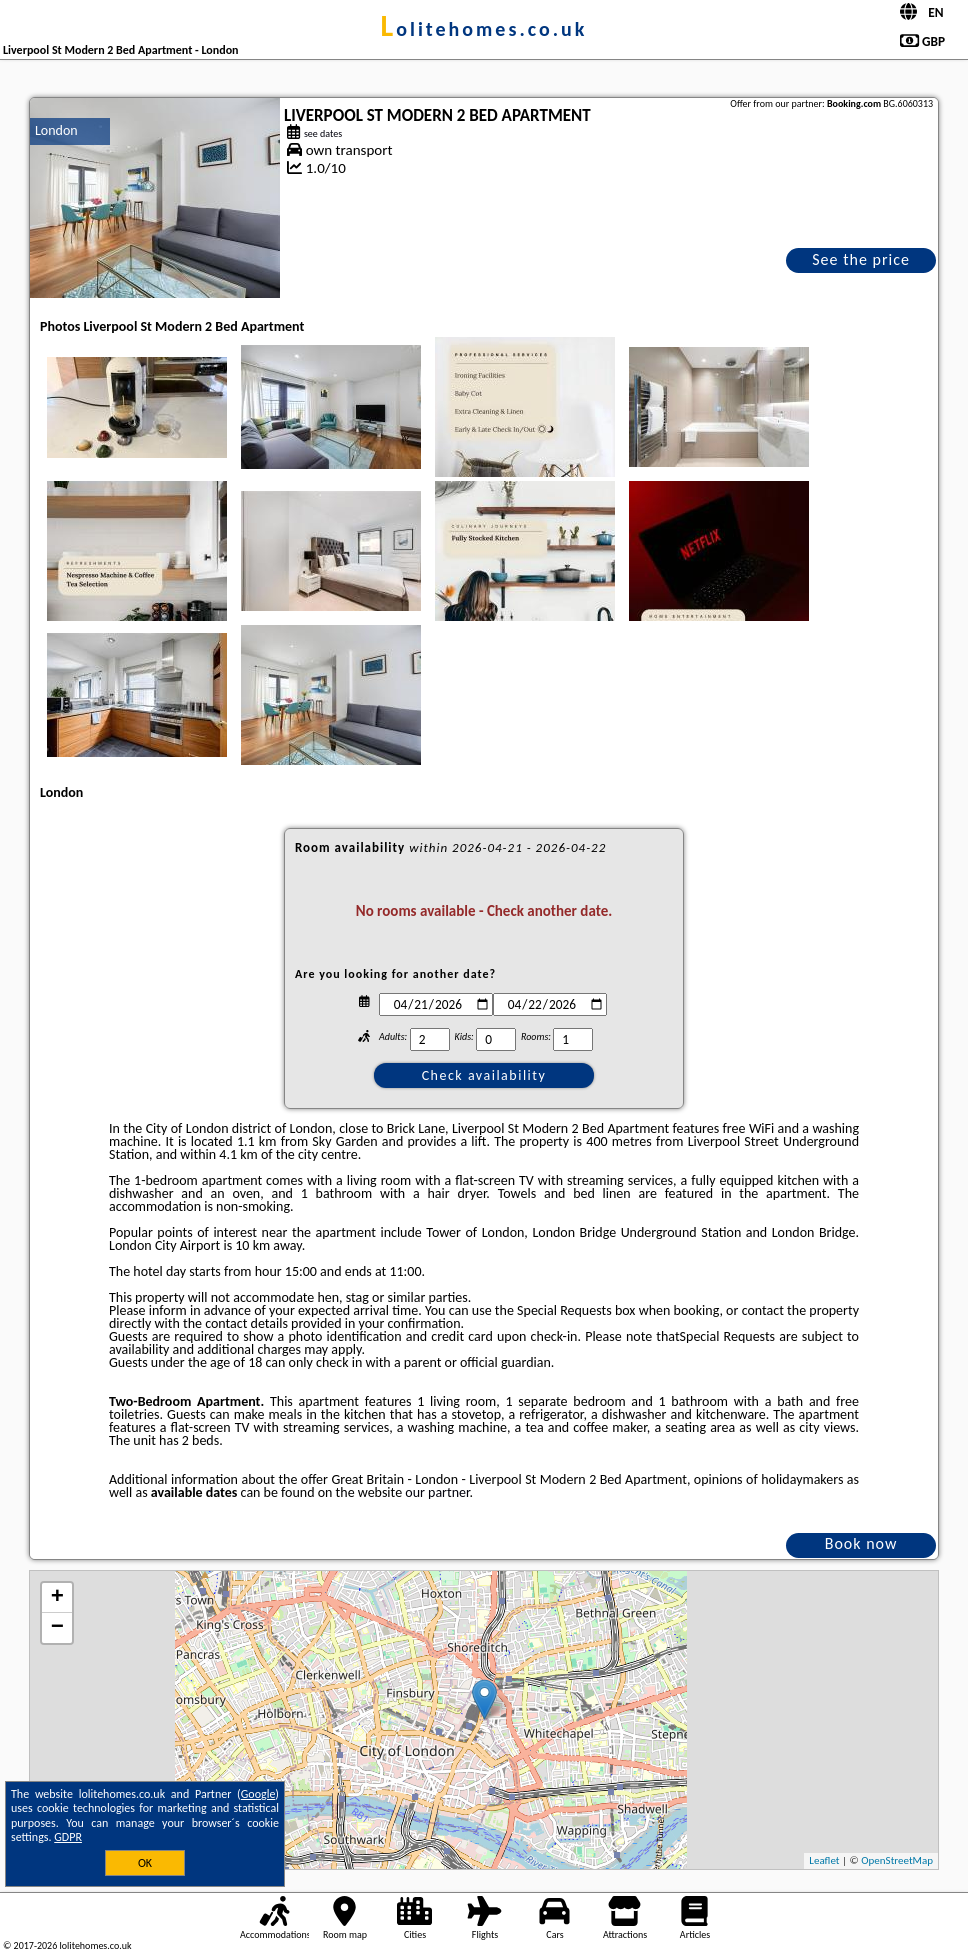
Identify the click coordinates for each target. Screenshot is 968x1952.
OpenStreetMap (897, 1860)
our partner (437, 1492)
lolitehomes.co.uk (484, 29)
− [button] (57, 1628)
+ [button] (57, 1598)
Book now (861, 1543)
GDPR (68, 1837)
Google (258, 1794)
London (56, 130)
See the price (861, 259)
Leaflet (824, 1860)
